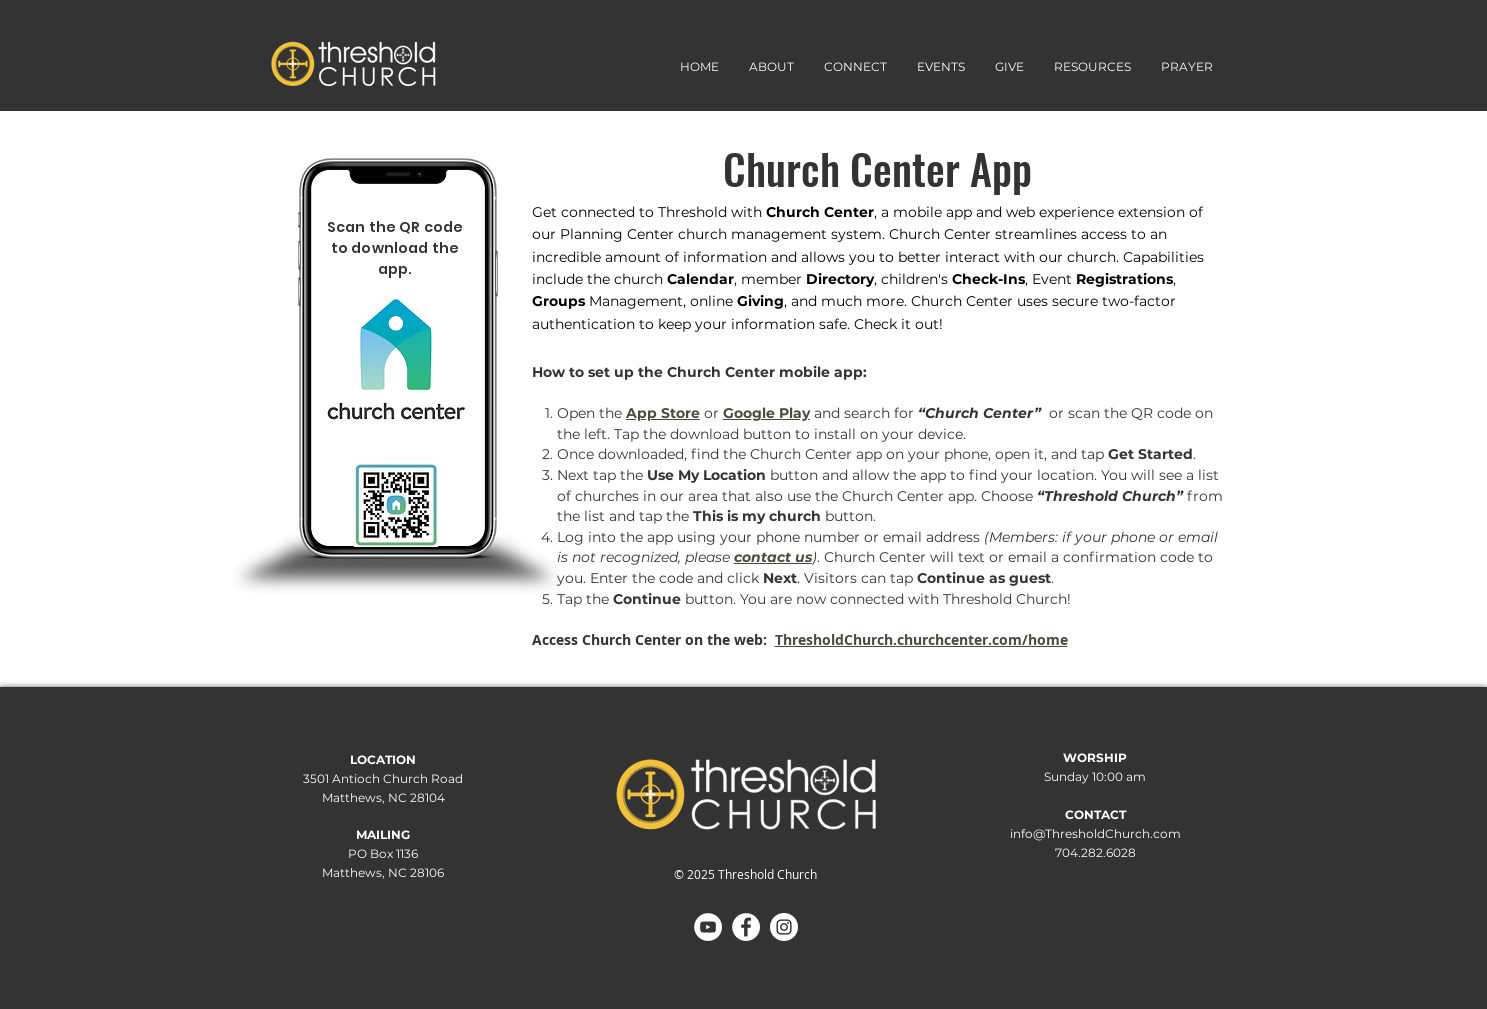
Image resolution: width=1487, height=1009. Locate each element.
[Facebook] (746, 927)
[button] (855, 66)
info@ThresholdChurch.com (1095, 833)
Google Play (766, 413)
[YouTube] (708, 927)
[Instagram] (784, 927)
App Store (663, 413)
